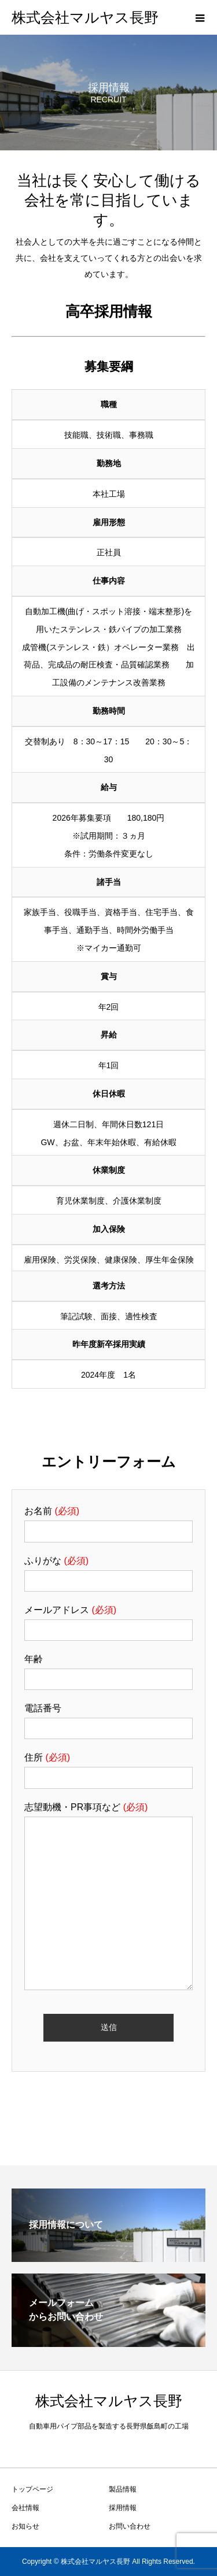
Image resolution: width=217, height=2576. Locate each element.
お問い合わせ (129, 2526)
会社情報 (25, 2508)
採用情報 (123, 2508)
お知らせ (25, 2526)
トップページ (32, 2489)
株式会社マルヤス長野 (85, 17)
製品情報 (123, 2489)
